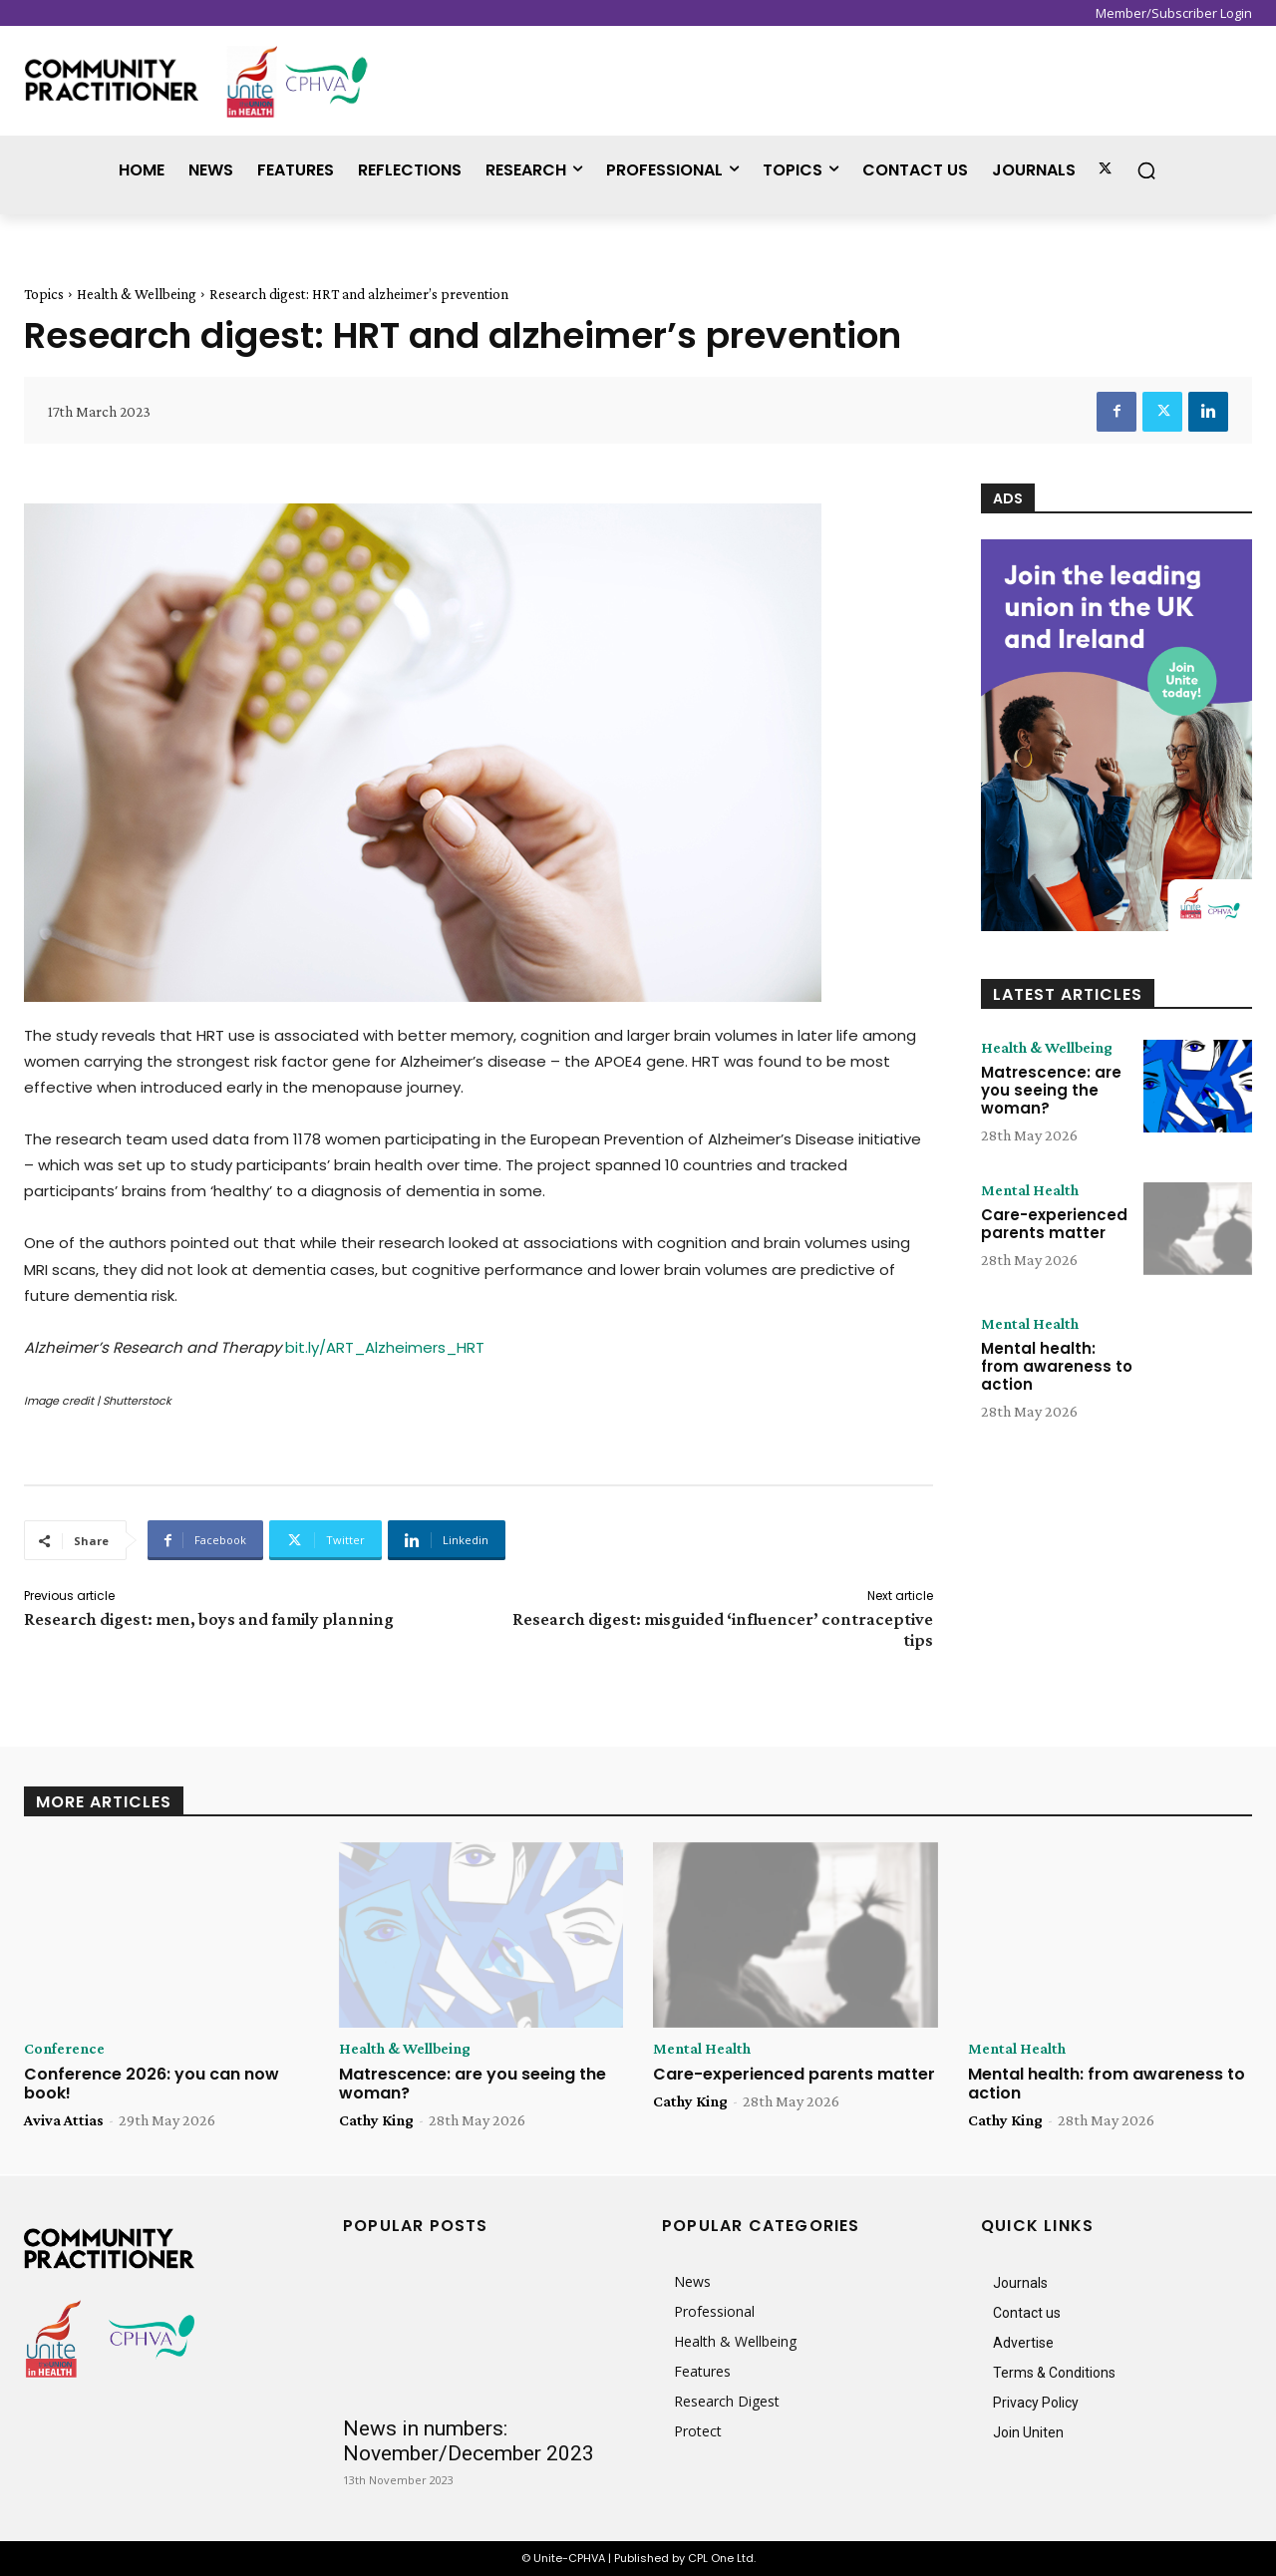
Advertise (1023, 2343)
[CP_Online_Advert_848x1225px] (1116, 735)
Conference (64, 2049)
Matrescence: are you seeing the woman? (1051, 1090)
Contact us (1027, 2313)
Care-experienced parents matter (1054, 1223)
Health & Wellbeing (136, 294)
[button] (1146, 170)
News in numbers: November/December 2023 (468, 2440)
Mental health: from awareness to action (1056, 1366)
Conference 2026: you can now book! (151, 2083)
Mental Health (1030, 1190)
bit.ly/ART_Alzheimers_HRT (384, 1347)
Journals (1020, 2283)
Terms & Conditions (1054, 2373)
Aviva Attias (64, 2119)
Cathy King (376, 2119)
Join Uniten (1028, 2432)
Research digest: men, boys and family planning (209, 1619)
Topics (44, 294)
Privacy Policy (1036, 2403)
